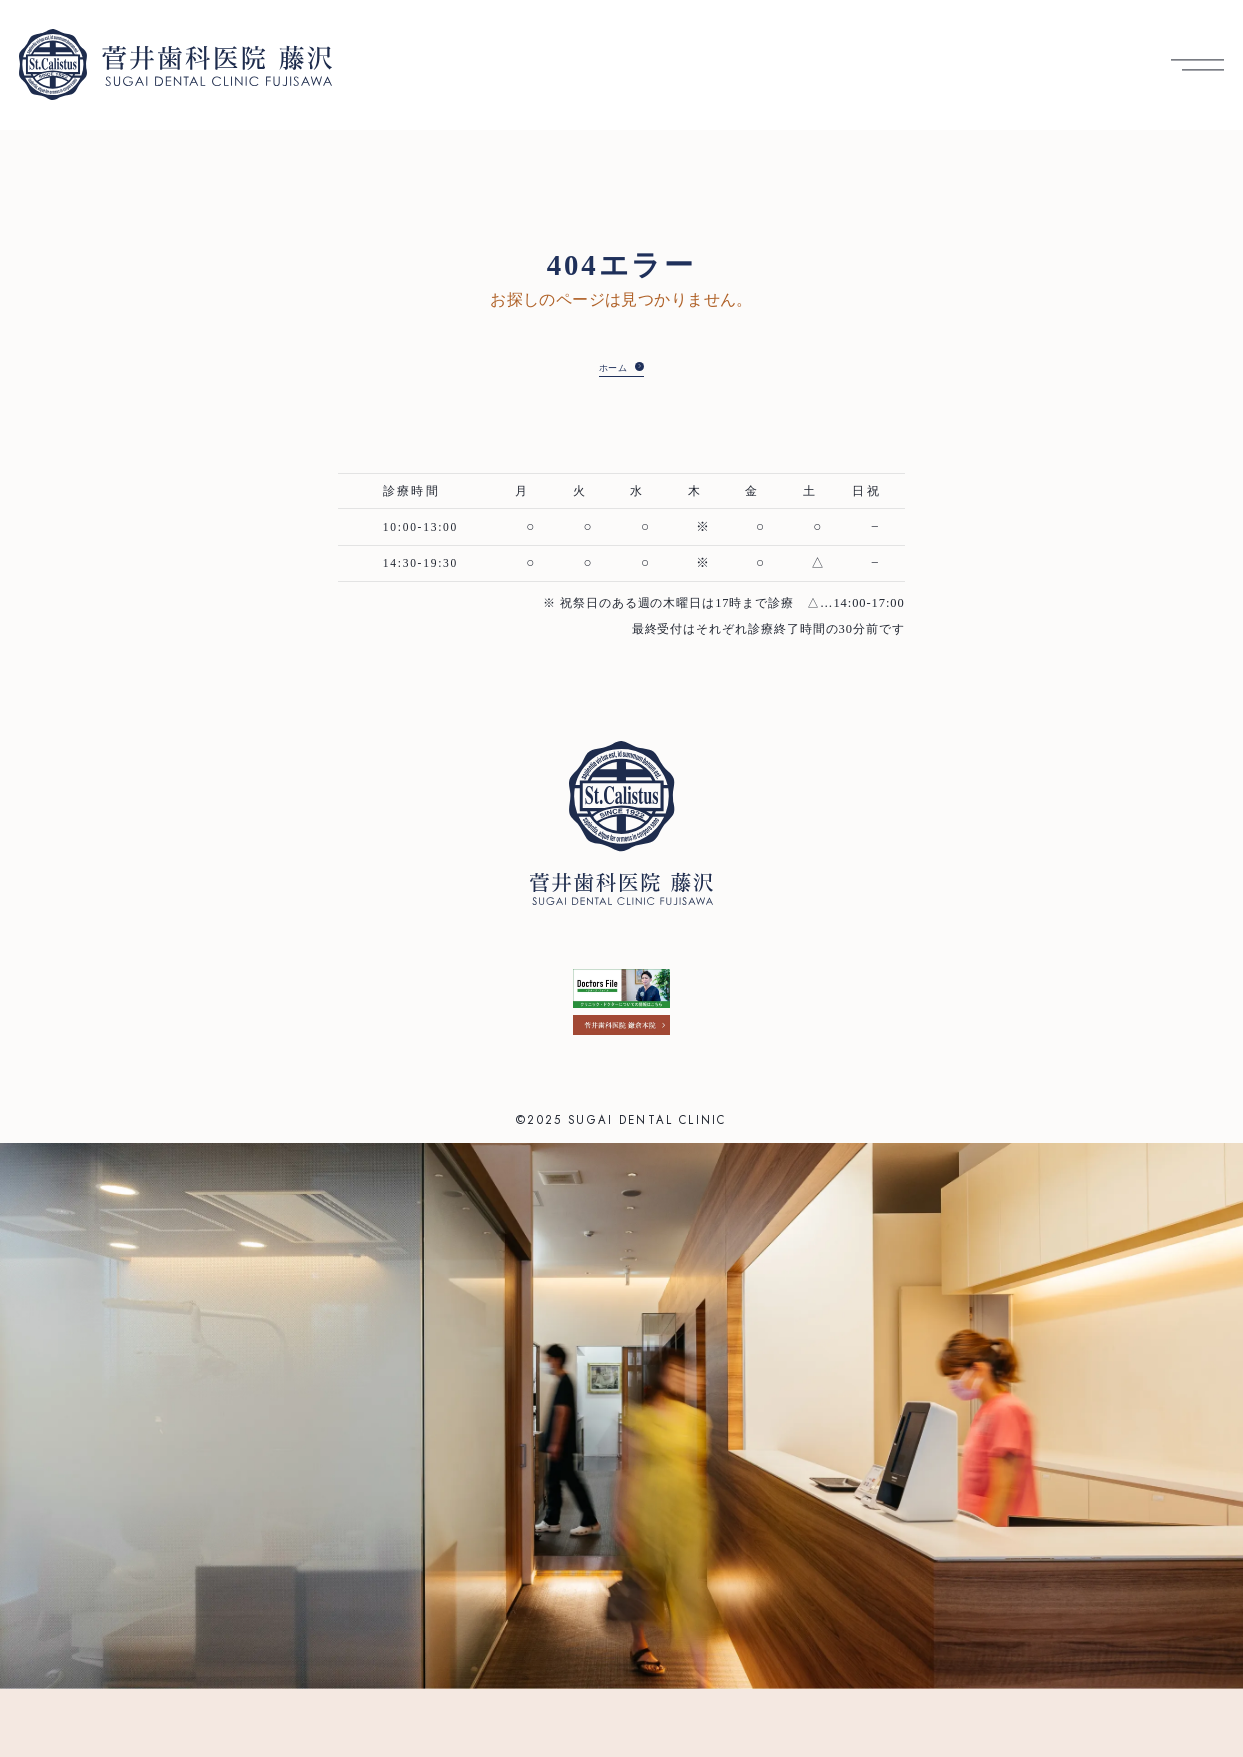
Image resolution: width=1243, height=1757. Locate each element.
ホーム (606, 365)
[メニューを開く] (1197, 64)
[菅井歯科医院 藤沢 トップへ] (175, 64)
